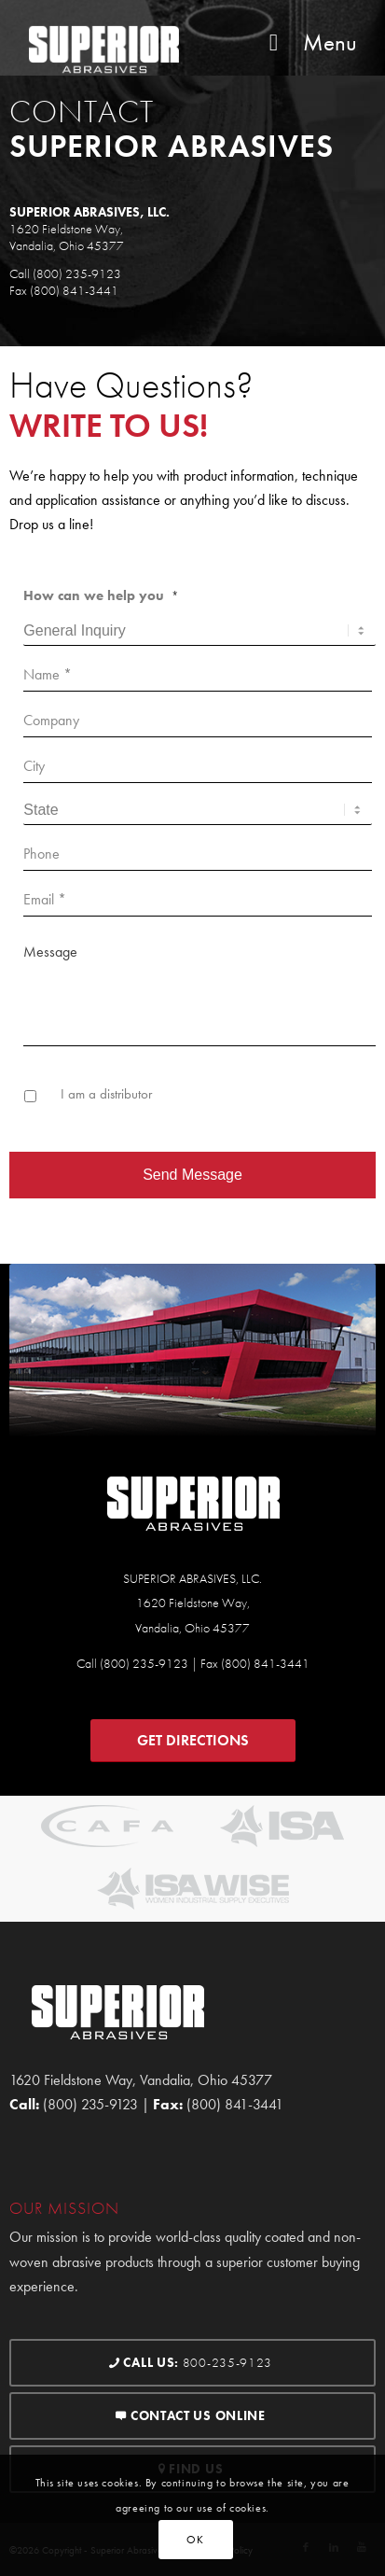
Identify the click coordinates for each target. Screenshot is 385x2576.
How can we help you (100, 595)
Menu (307, 42)
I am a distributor (106, 1093)
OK (194, 2539)
